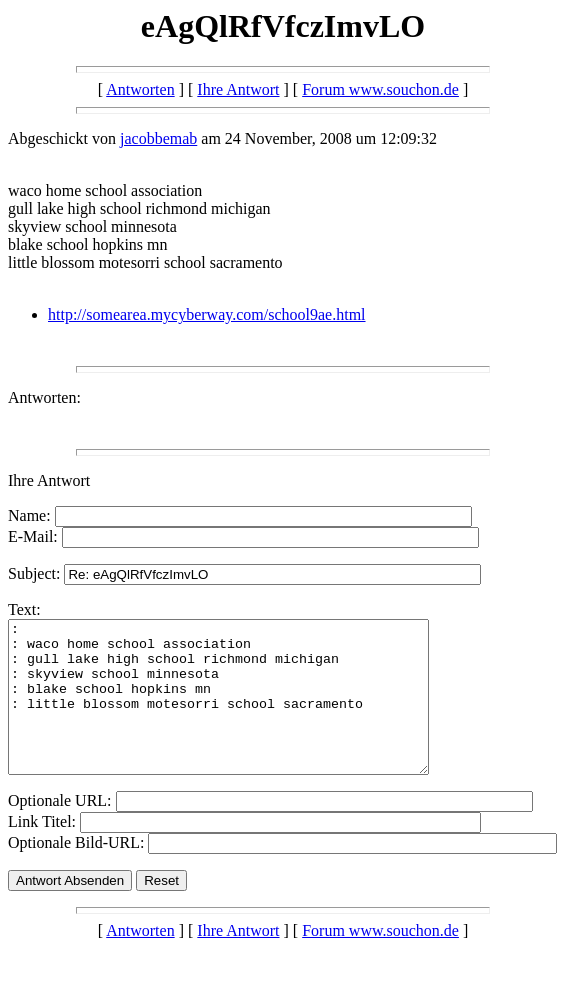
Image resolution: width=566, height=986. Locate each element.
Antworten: (44, 397)
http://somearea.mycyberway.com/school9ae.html (207, 314)
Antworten (140, 89)
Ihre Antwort (238, 89)
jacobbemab (158, 138)
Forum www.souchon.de (380, 89)
